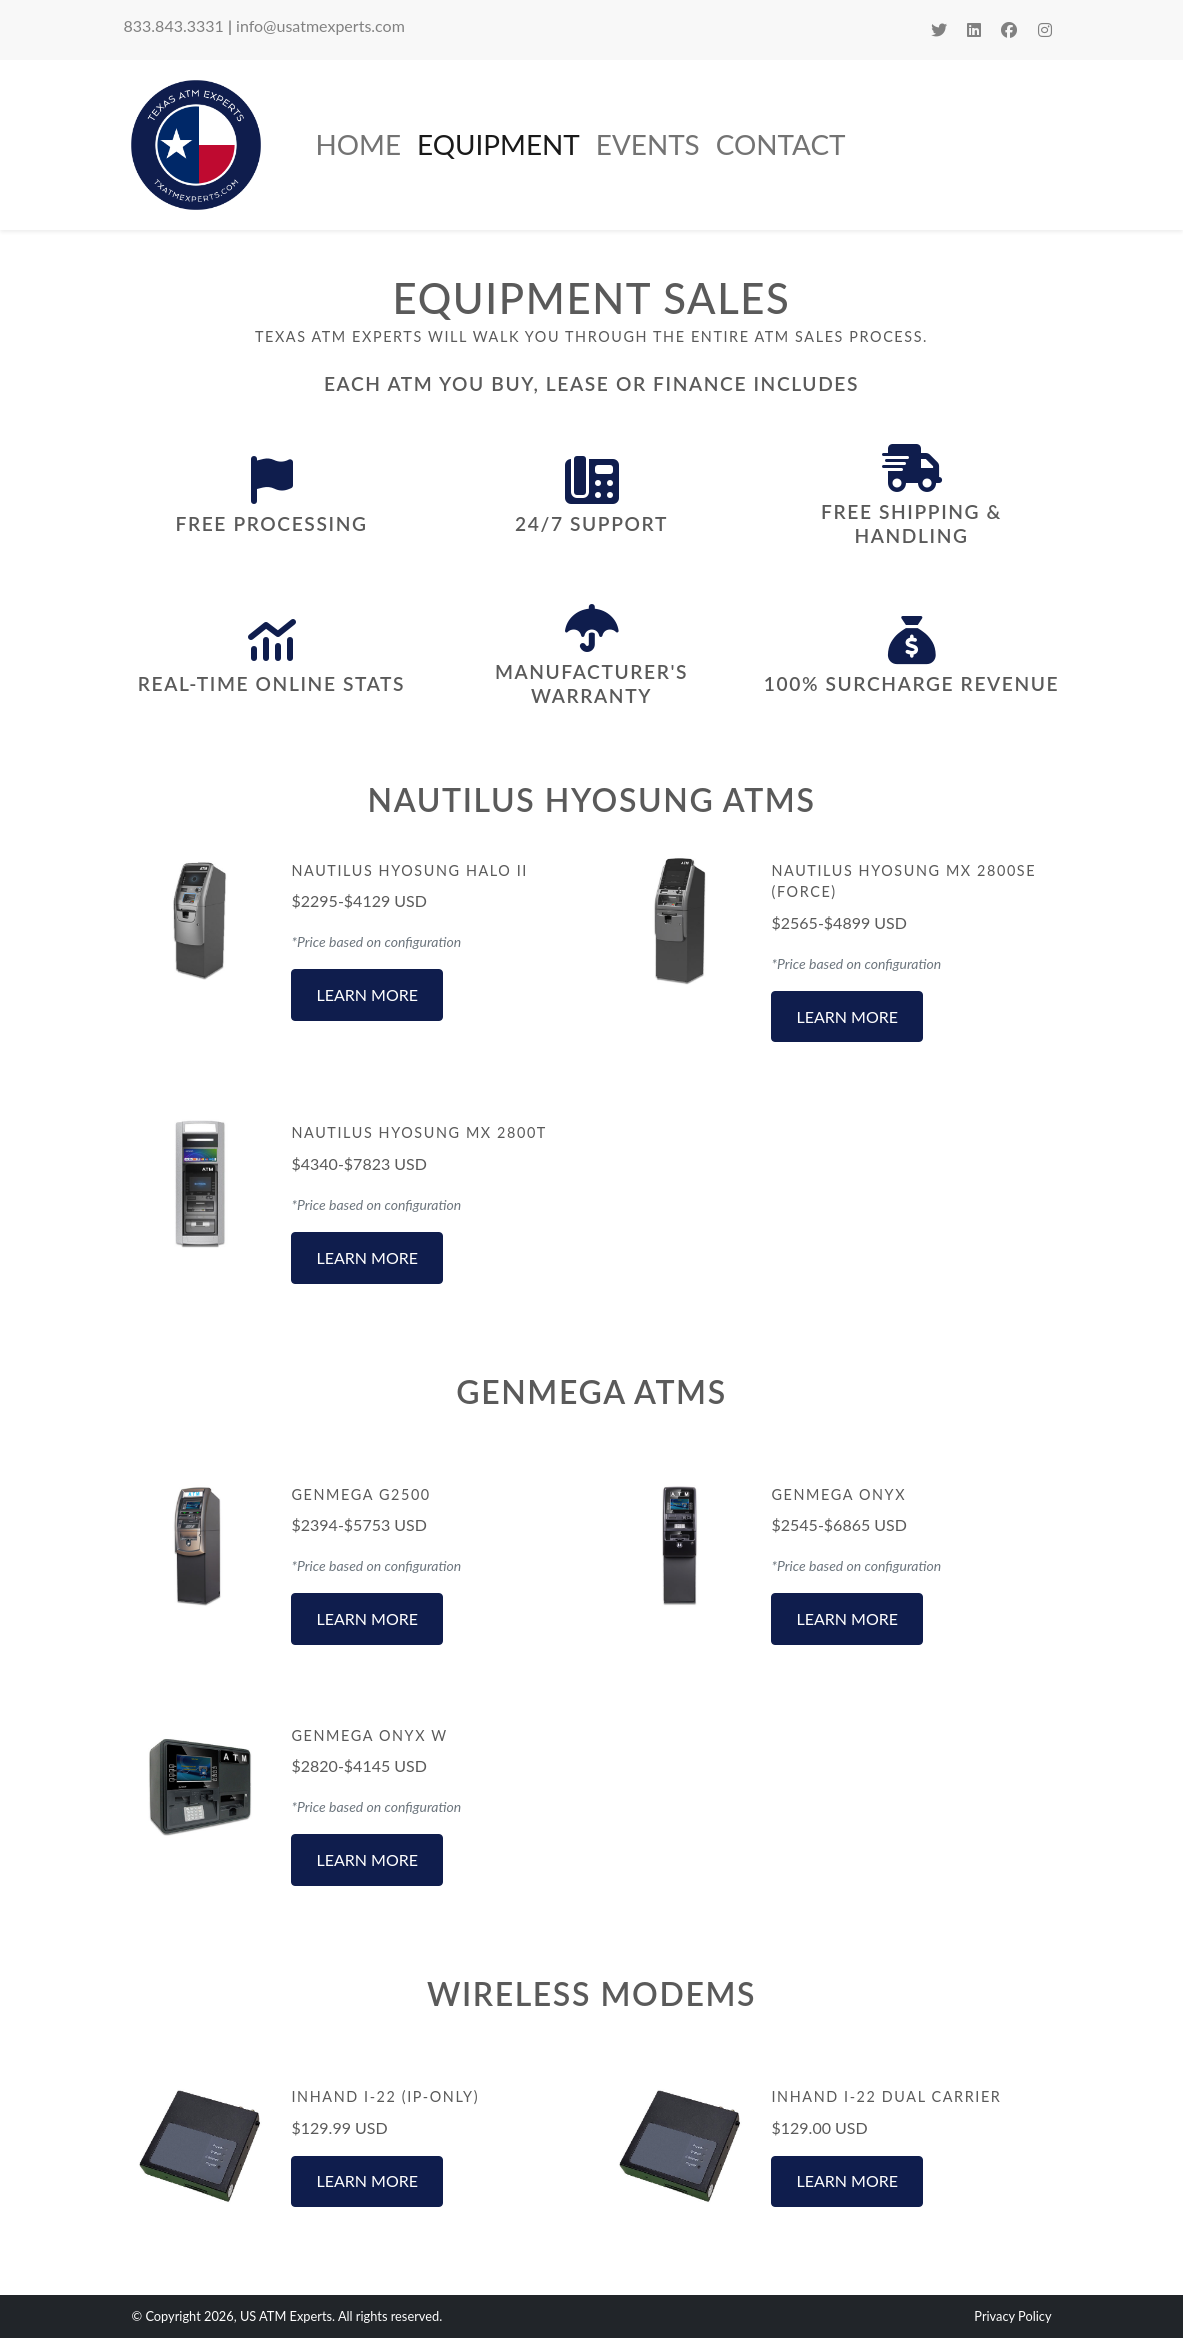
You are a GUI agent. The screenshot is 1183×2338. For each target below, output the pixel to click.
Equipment (498, 144)
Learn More (367, 994)
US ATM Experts (286, 2316)
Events (648, 144)
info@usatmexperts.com (320, 25)
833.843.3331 (174, 25)
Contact (781, 144)
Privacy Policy (1012, 2316)
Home (359, 144)
